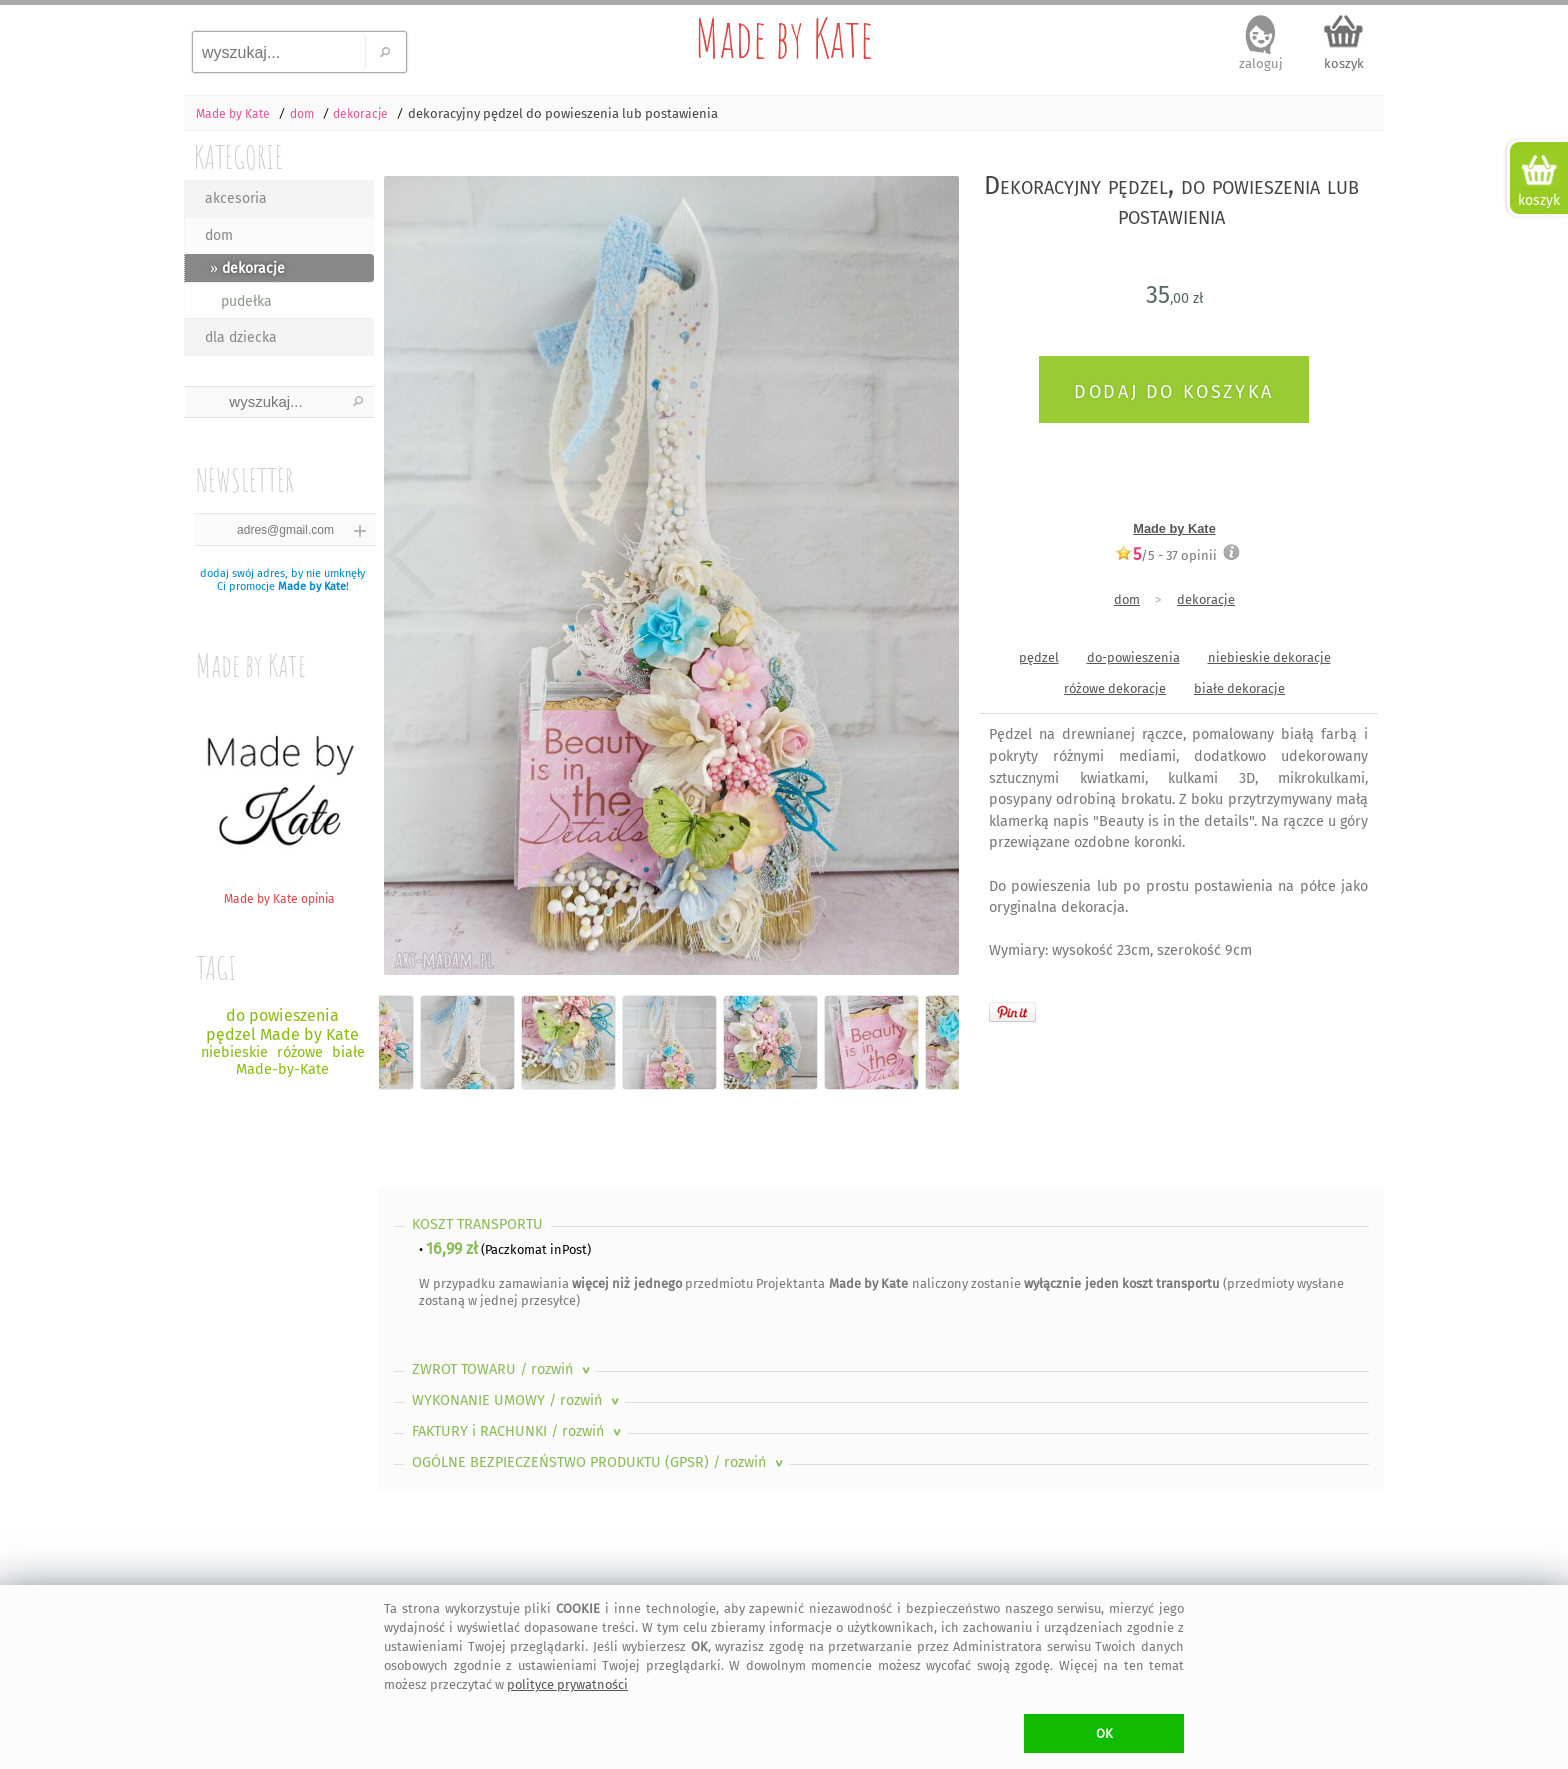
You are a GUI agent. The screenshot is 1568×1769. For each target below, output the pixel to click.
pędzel (1039, 657)
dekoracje (1206, 599)
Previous (411, 554)
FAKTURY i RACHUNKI (518, 1431)
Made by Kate (784, 38)
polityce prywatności (567, 1684)
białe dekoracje (1239, 688)
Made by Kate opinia (279, 891)
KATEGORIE (238, 156)
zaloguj (1261, 63)
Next (926, 554)
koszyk (1344, 63)
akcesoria (236, 198)
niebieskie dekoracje (1269, 657)
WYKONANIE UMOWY (517, 1400)
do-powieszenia (1133, 657)
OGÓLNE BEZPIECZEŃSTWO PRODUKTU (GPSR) (599, 1462)
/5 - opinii (1166, 555)
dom (219, 235)
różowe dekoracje (1115, 688)
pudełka (246, 301)
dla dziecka (241, 337)
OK (1104, 1733)
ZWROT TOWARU (503, 1369)
